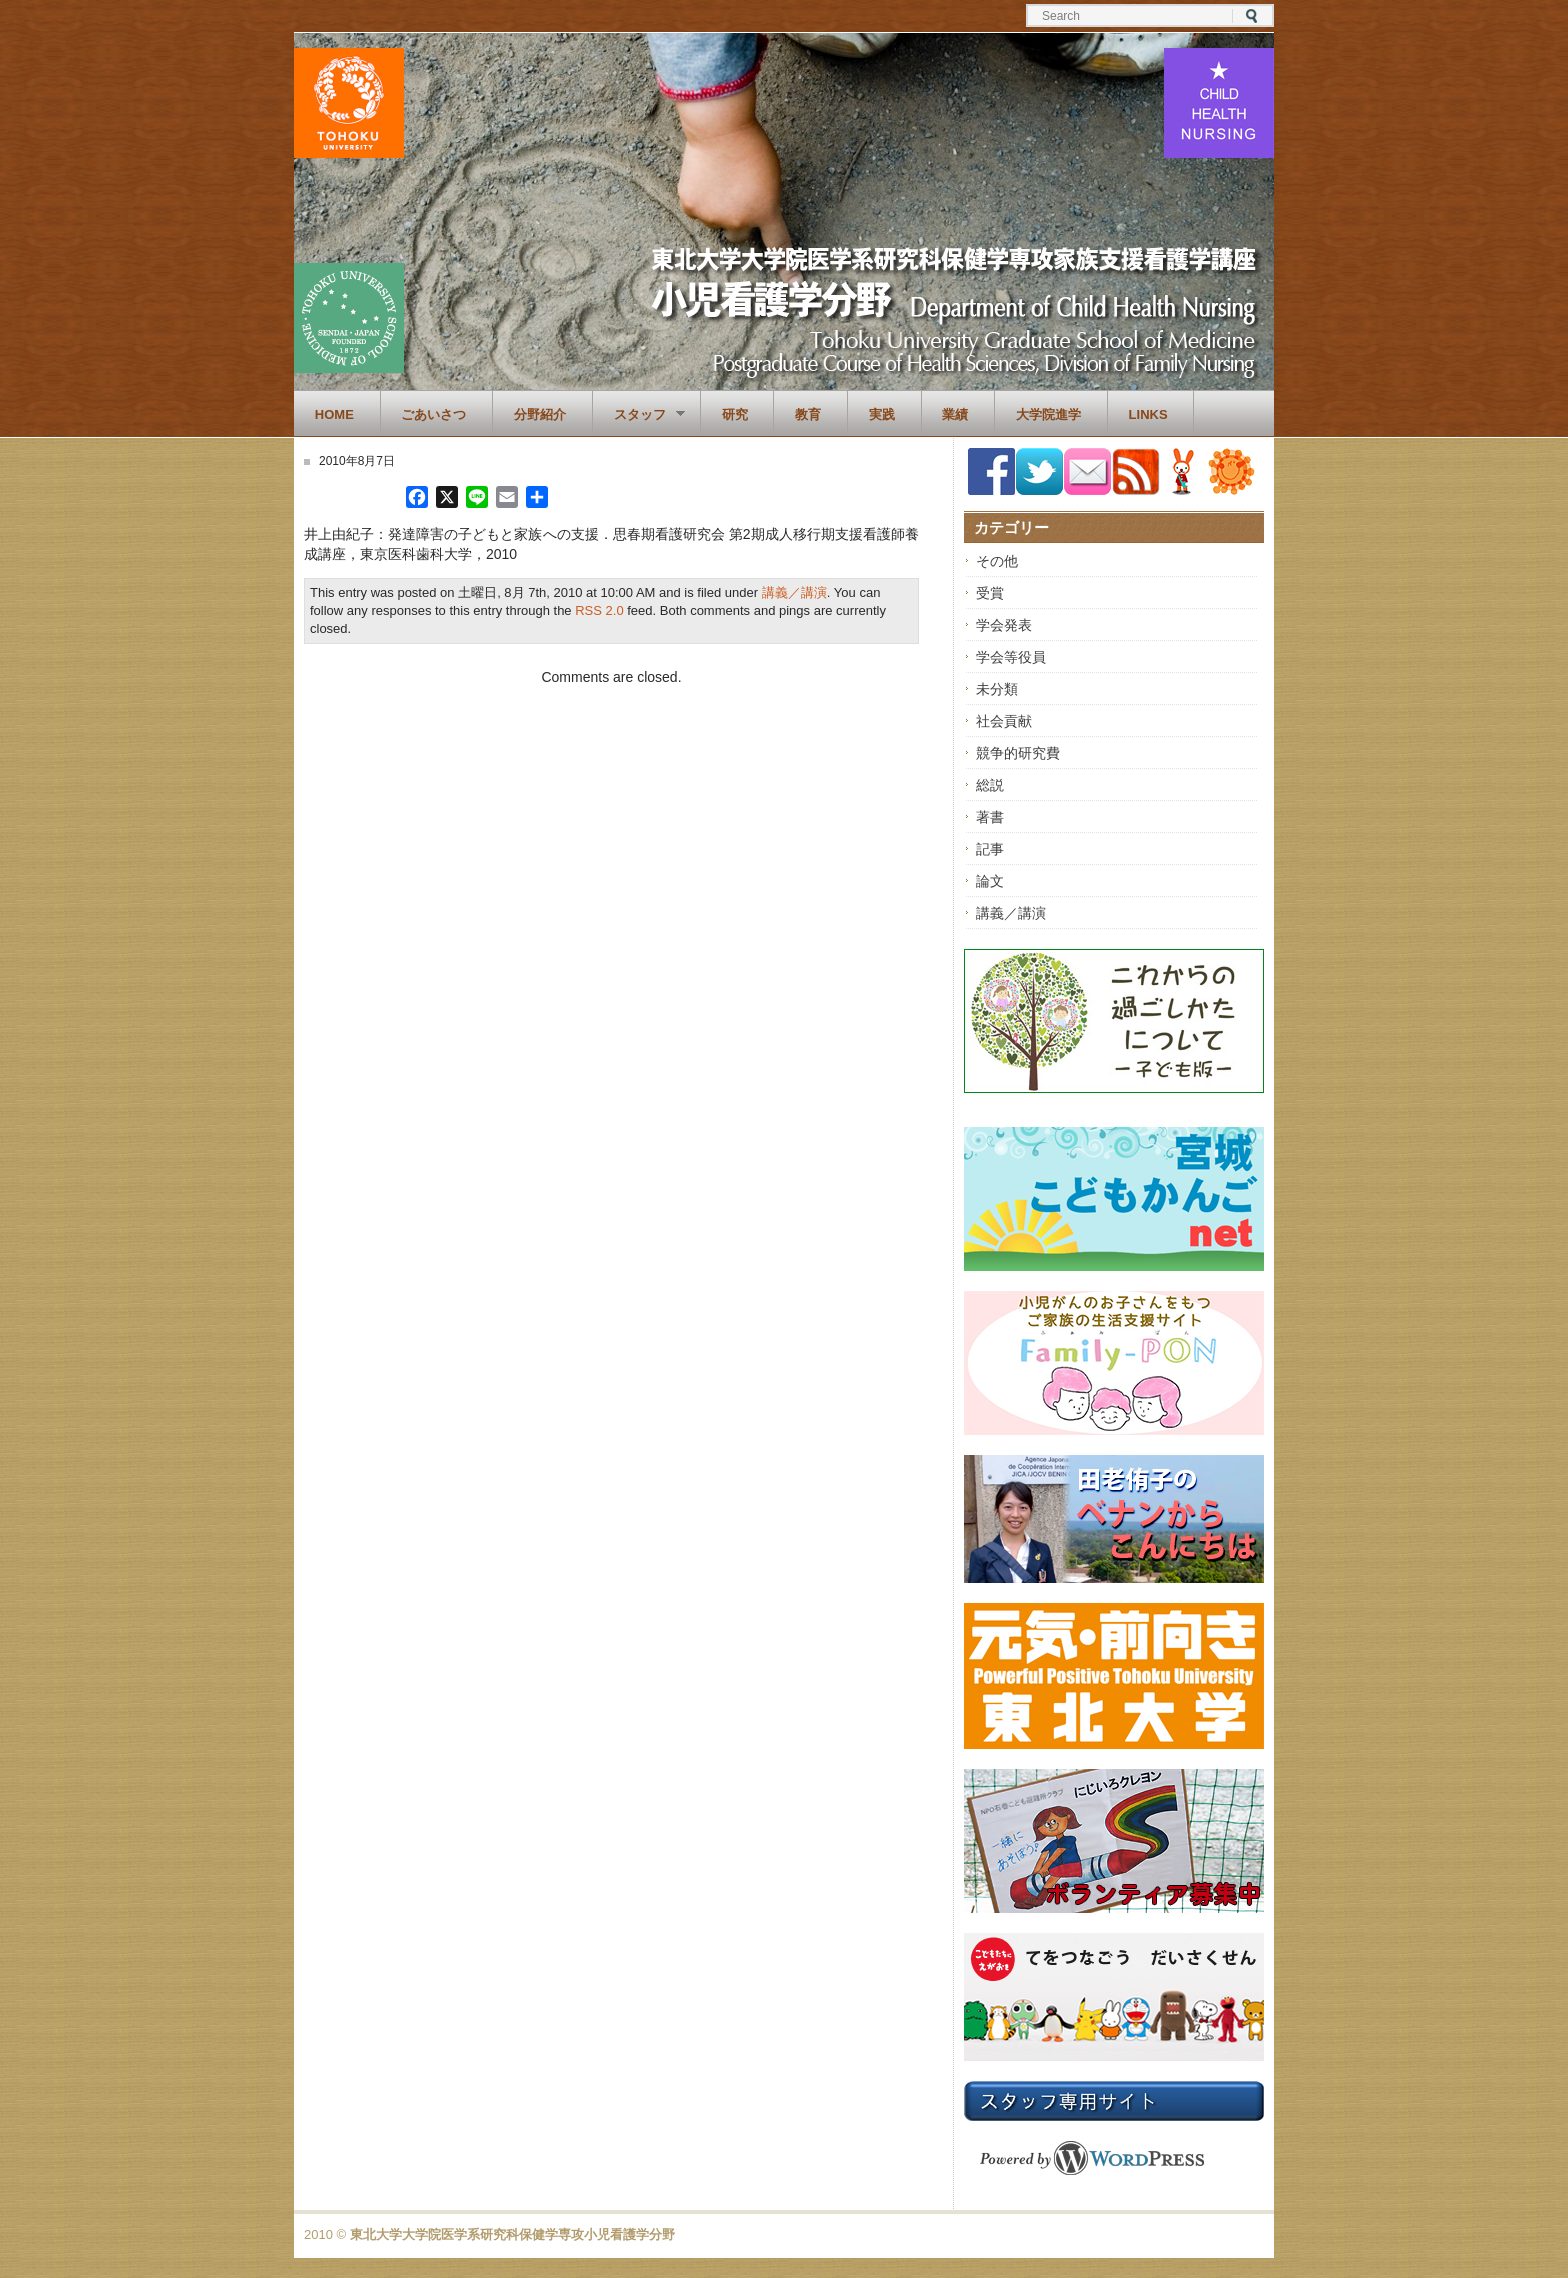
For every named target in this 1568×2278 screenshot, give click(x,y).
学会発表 (1004, 625)
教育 (808, 414)
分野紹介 (540, 414)
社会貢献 (1004, 721)
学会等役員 (1011, 657)
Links (1148, 414)
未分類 (997, 689)
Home (334, 414)
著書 (990, 817)
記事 (990, 849)
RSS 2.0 (599, 610)
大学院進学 (1048, 414)
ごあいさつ (433, 414)
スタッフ (639, 415)
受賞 (990, 593)
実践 (882, 414)
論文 (990, 881)
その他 (997, 561)
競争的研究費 (1018, 753)
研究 (735, 414)
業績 (955, 414)
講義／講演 (794, 592)
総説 (990, 785)
